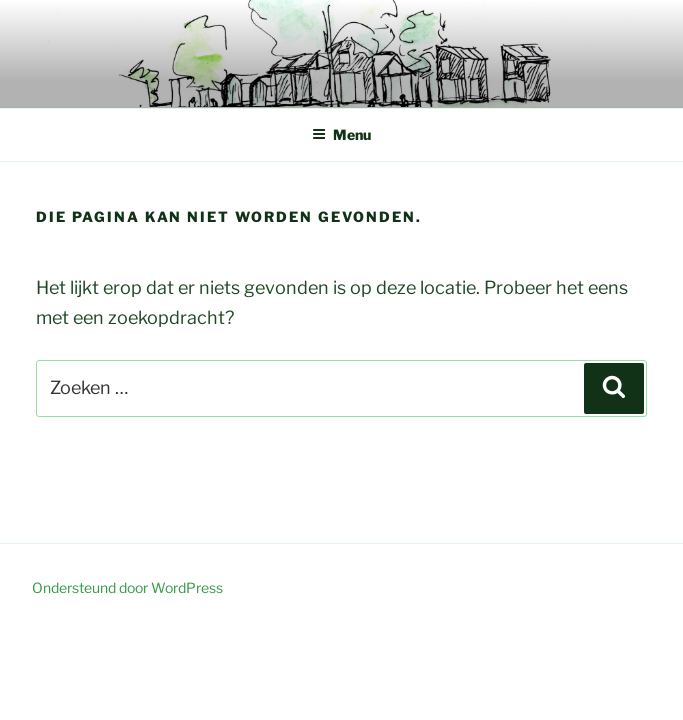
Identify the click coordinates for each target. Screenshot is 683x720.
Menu (341, 134)
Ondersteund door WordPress (127, 587)
